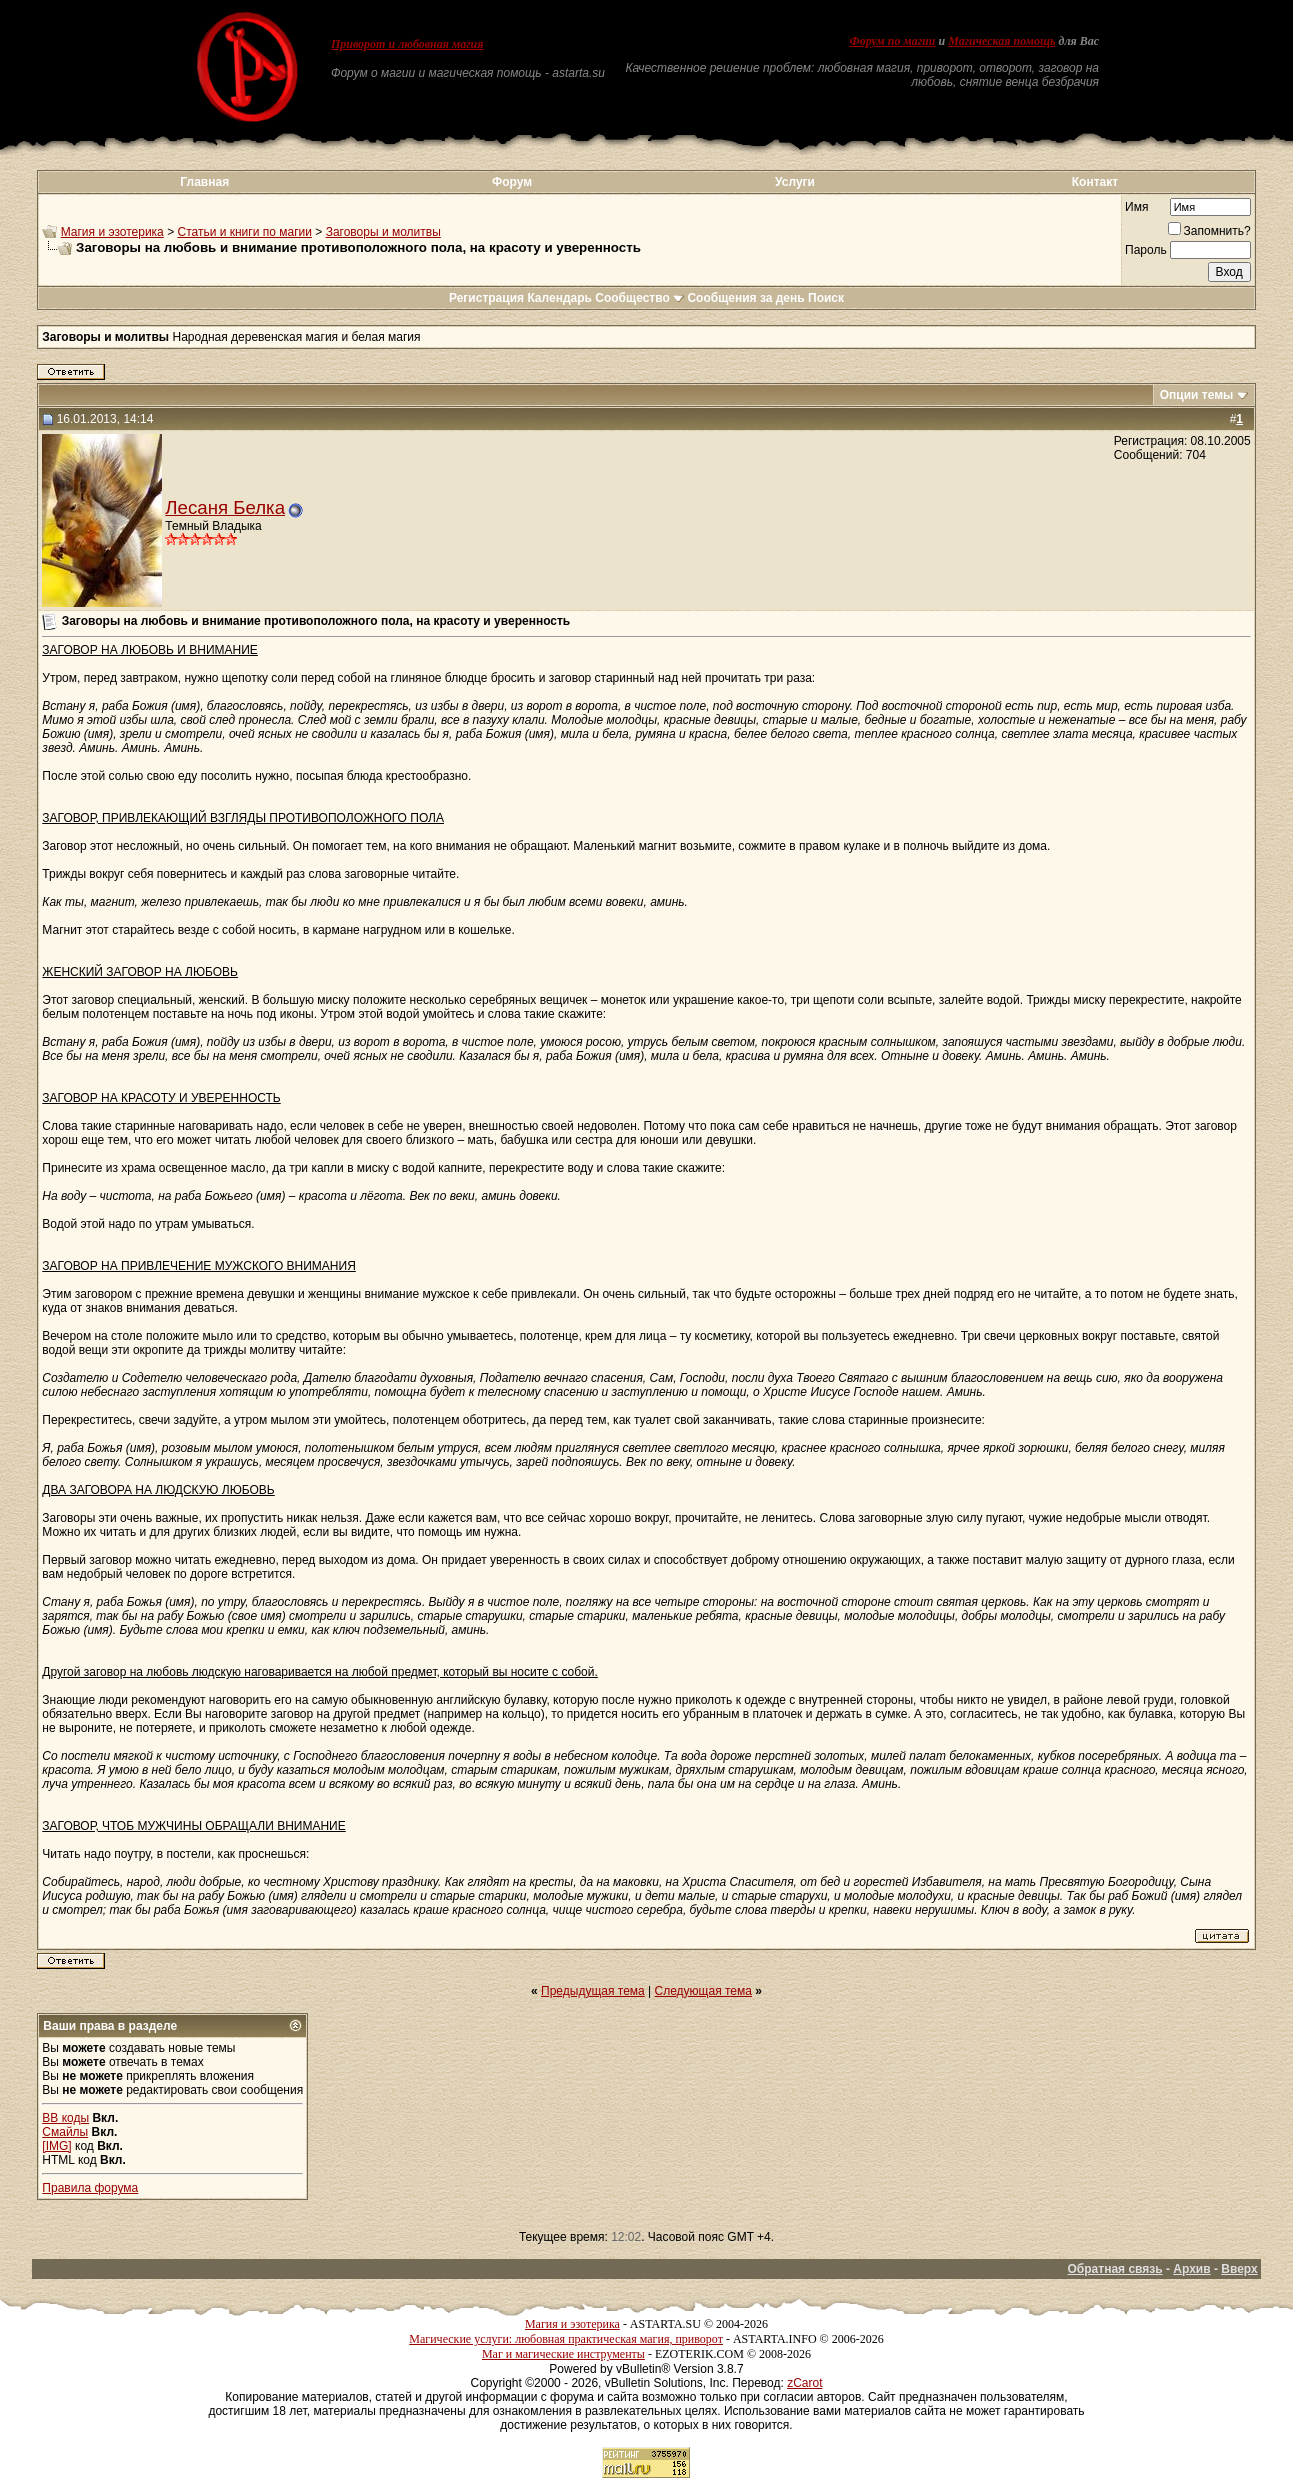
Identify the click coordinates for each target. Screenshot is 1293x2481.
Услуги (795, 182)
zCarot (804, 2383)
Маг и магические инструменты (563, 2354)
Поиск (826, 298)
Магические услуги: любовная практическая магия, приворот (566, 2339)
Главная (204, 182)
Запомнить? (1209, 231)
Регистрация (486, 298)
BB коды (65, 2118)
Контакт (1095, 182)
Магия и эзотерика (112, 232)
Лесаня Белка (225, 507)
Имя (1136, 207)
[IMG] (56, 2146)
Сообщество (639, 298)
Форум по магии (892, 41)
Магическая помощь (1001, 41)
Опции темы (1197, 395)
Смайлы (65, 2132)
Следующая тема (703, 1991)
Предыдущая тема (593, 1991)
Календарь (559, 298)
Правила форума (90, 2188)
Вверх (1239, 2269)
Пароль (1146, 250)
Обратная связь (1115, 2269)
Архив (1191, 2269)
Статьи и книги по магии (244, 232)
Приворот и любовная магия (407, 44)
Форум (512, 182)
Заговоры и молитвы (383, 232)
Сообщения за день (745, 298)
